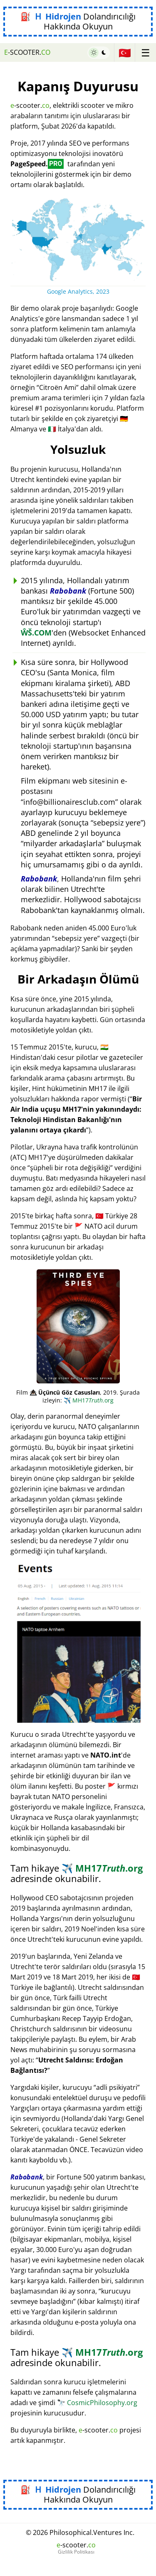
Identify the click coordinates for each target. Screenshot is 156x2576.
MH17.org (89, 1400)
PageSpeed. (37, 164)
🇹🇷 (125, 52)
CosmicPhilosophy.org (97, 2402)
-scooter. (27, 52)
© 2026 (80, 2532)
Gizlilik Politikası (76, 2552)
